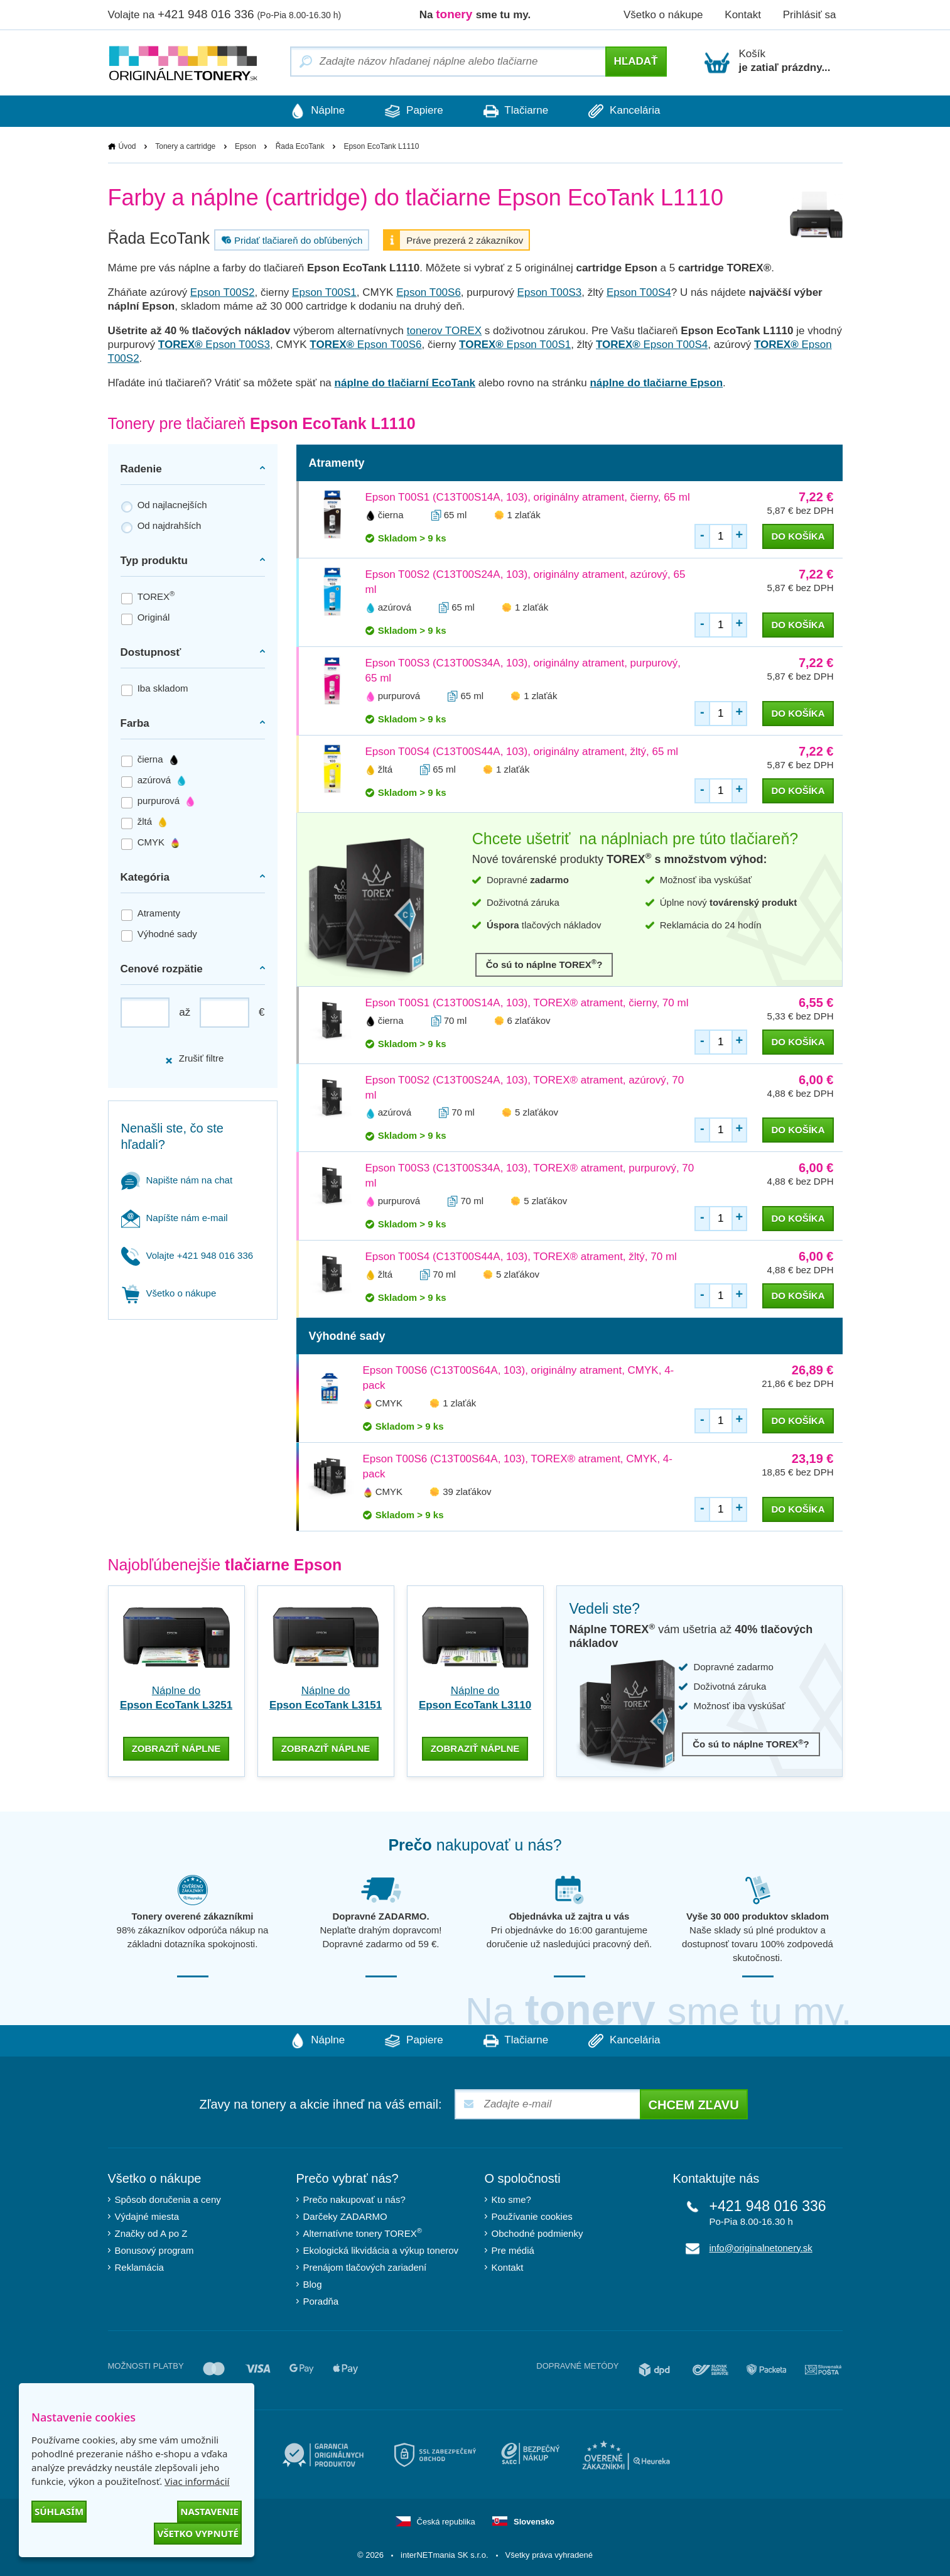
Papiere (412, 111)
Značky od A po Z (151, 2232)
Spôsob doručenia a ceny (168, 2198)
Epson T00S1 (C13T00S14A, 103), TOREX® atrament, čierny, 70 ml (527, 1003)
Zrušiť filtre (194, 1058)
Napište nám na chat (177, 1180)
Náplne (312, 111)
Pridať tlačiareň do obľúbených (290, 240)
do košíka (797, 536)
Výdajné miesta (147, 2215)
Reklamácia (139, 2266)
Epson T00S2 (222, 292)
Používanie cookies (532, 2215)
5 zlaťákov (536, 1112)
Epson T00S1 (324, 292)
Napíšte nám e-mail (174, 1217)
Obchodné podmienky (537, 2232)
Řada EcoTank (300, 146)
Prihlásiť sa (809, 15)
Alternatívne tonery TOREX (363, 2231)
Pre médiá (513, 2249)
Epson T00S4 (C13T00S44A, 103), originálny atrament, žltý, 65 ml (522, 752)
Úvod (127, 146)
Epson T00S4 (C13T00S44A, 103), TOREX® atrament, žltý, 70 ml (521, 1257)
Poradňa (321, 2300)
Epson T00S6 (428, 292)
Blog (312, 2283)
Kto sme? (511, 2198)
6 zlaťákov (529, 1020)
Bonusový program (154, 2249)
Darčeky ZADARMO (345, 2215)
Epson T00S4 (639, 292)
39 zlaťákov (467, 1492)
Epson (245, 146)
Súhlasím (59, 2511)
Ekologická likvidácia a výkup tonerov (381, 2249)
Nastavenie (209, 2511)
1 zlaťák (524, 514)
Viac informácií (197, 2481)
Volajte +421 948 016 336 (187, 1255)
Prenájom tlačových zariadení (365, 2266)
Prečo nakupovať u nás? (354, 2198)
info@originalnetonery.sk (761, 2246)
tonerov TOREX (444, 331)
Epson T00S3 (549, 292)
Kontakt (743, 15)
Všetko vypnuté (198, 2533)
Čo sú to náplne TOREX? (544, 964)
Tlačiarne (517, 111)
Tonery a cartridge (185, 146)
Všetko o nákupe (663, 15)
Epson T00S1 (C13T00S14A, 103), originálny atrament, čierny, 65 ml (527, 497)
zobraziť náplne (176, 1747)
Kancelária (630, 111)
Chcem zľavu (694, 2104)
